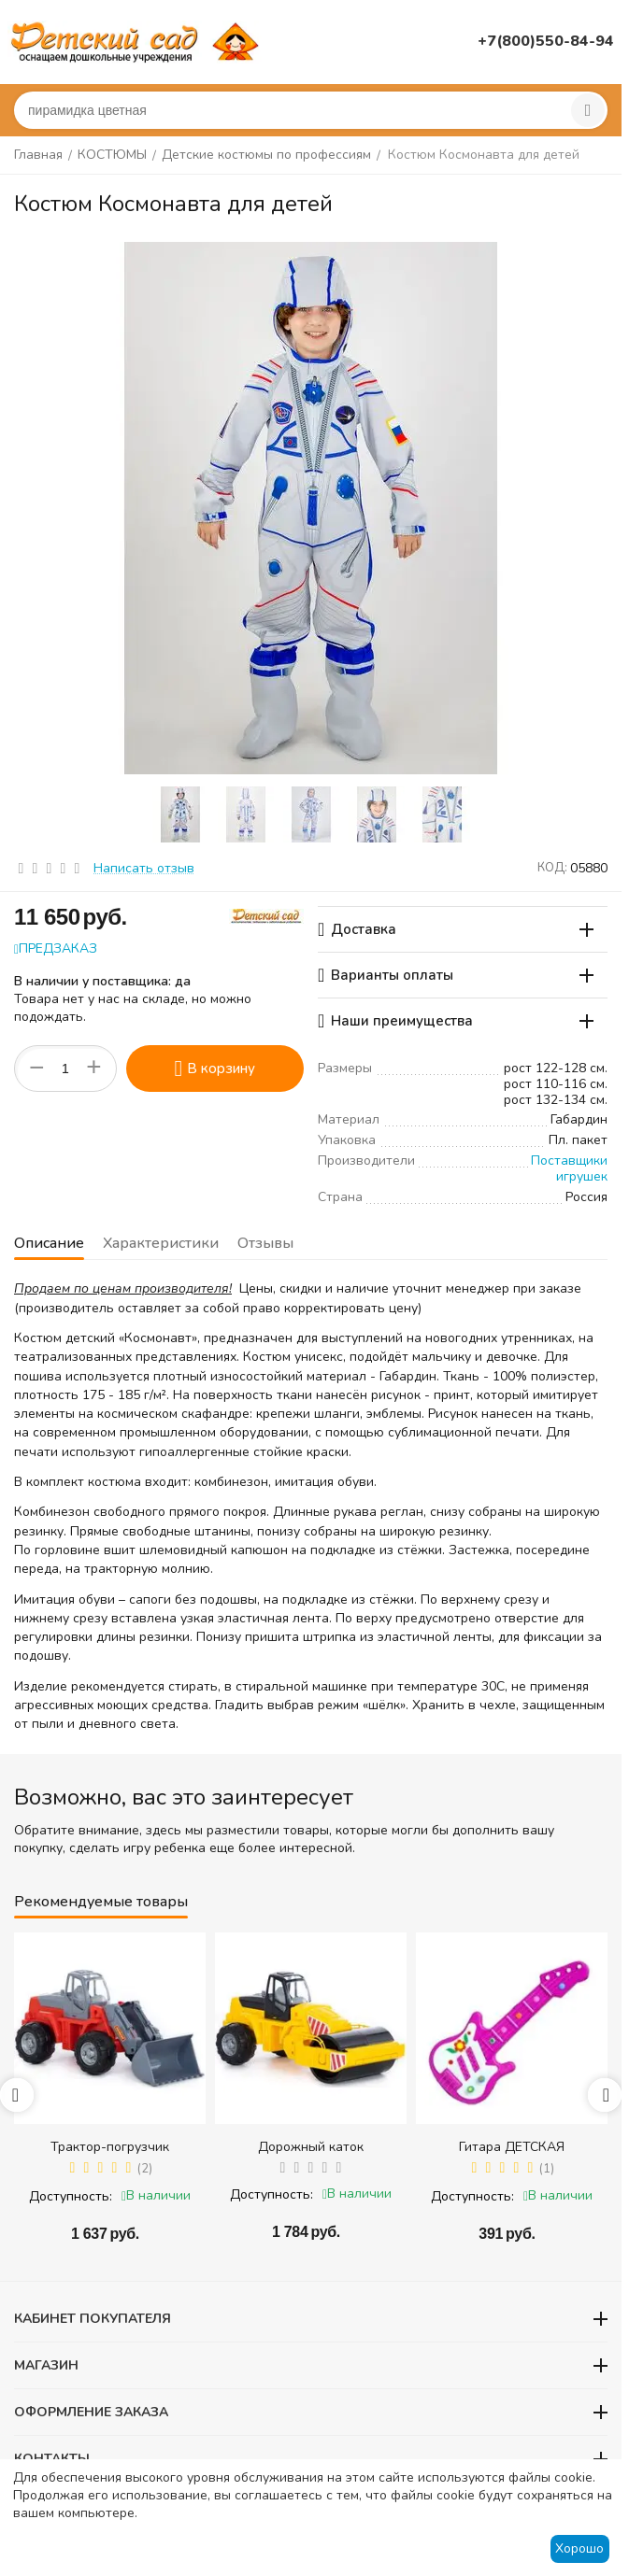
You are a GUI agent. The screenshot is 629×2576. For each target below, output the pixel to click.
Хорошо (579, 2548)
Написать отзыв (143, 868)
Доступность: (70, 2196)
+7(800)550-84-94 (546, 41)
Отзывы (265, 1243)
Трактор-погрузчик (109, 2147)
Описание (49, 1243)
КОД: (552, 867)
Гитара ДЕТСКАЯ (512, 2147)
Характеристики (161, 1243)
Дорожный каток (311, 2147)
